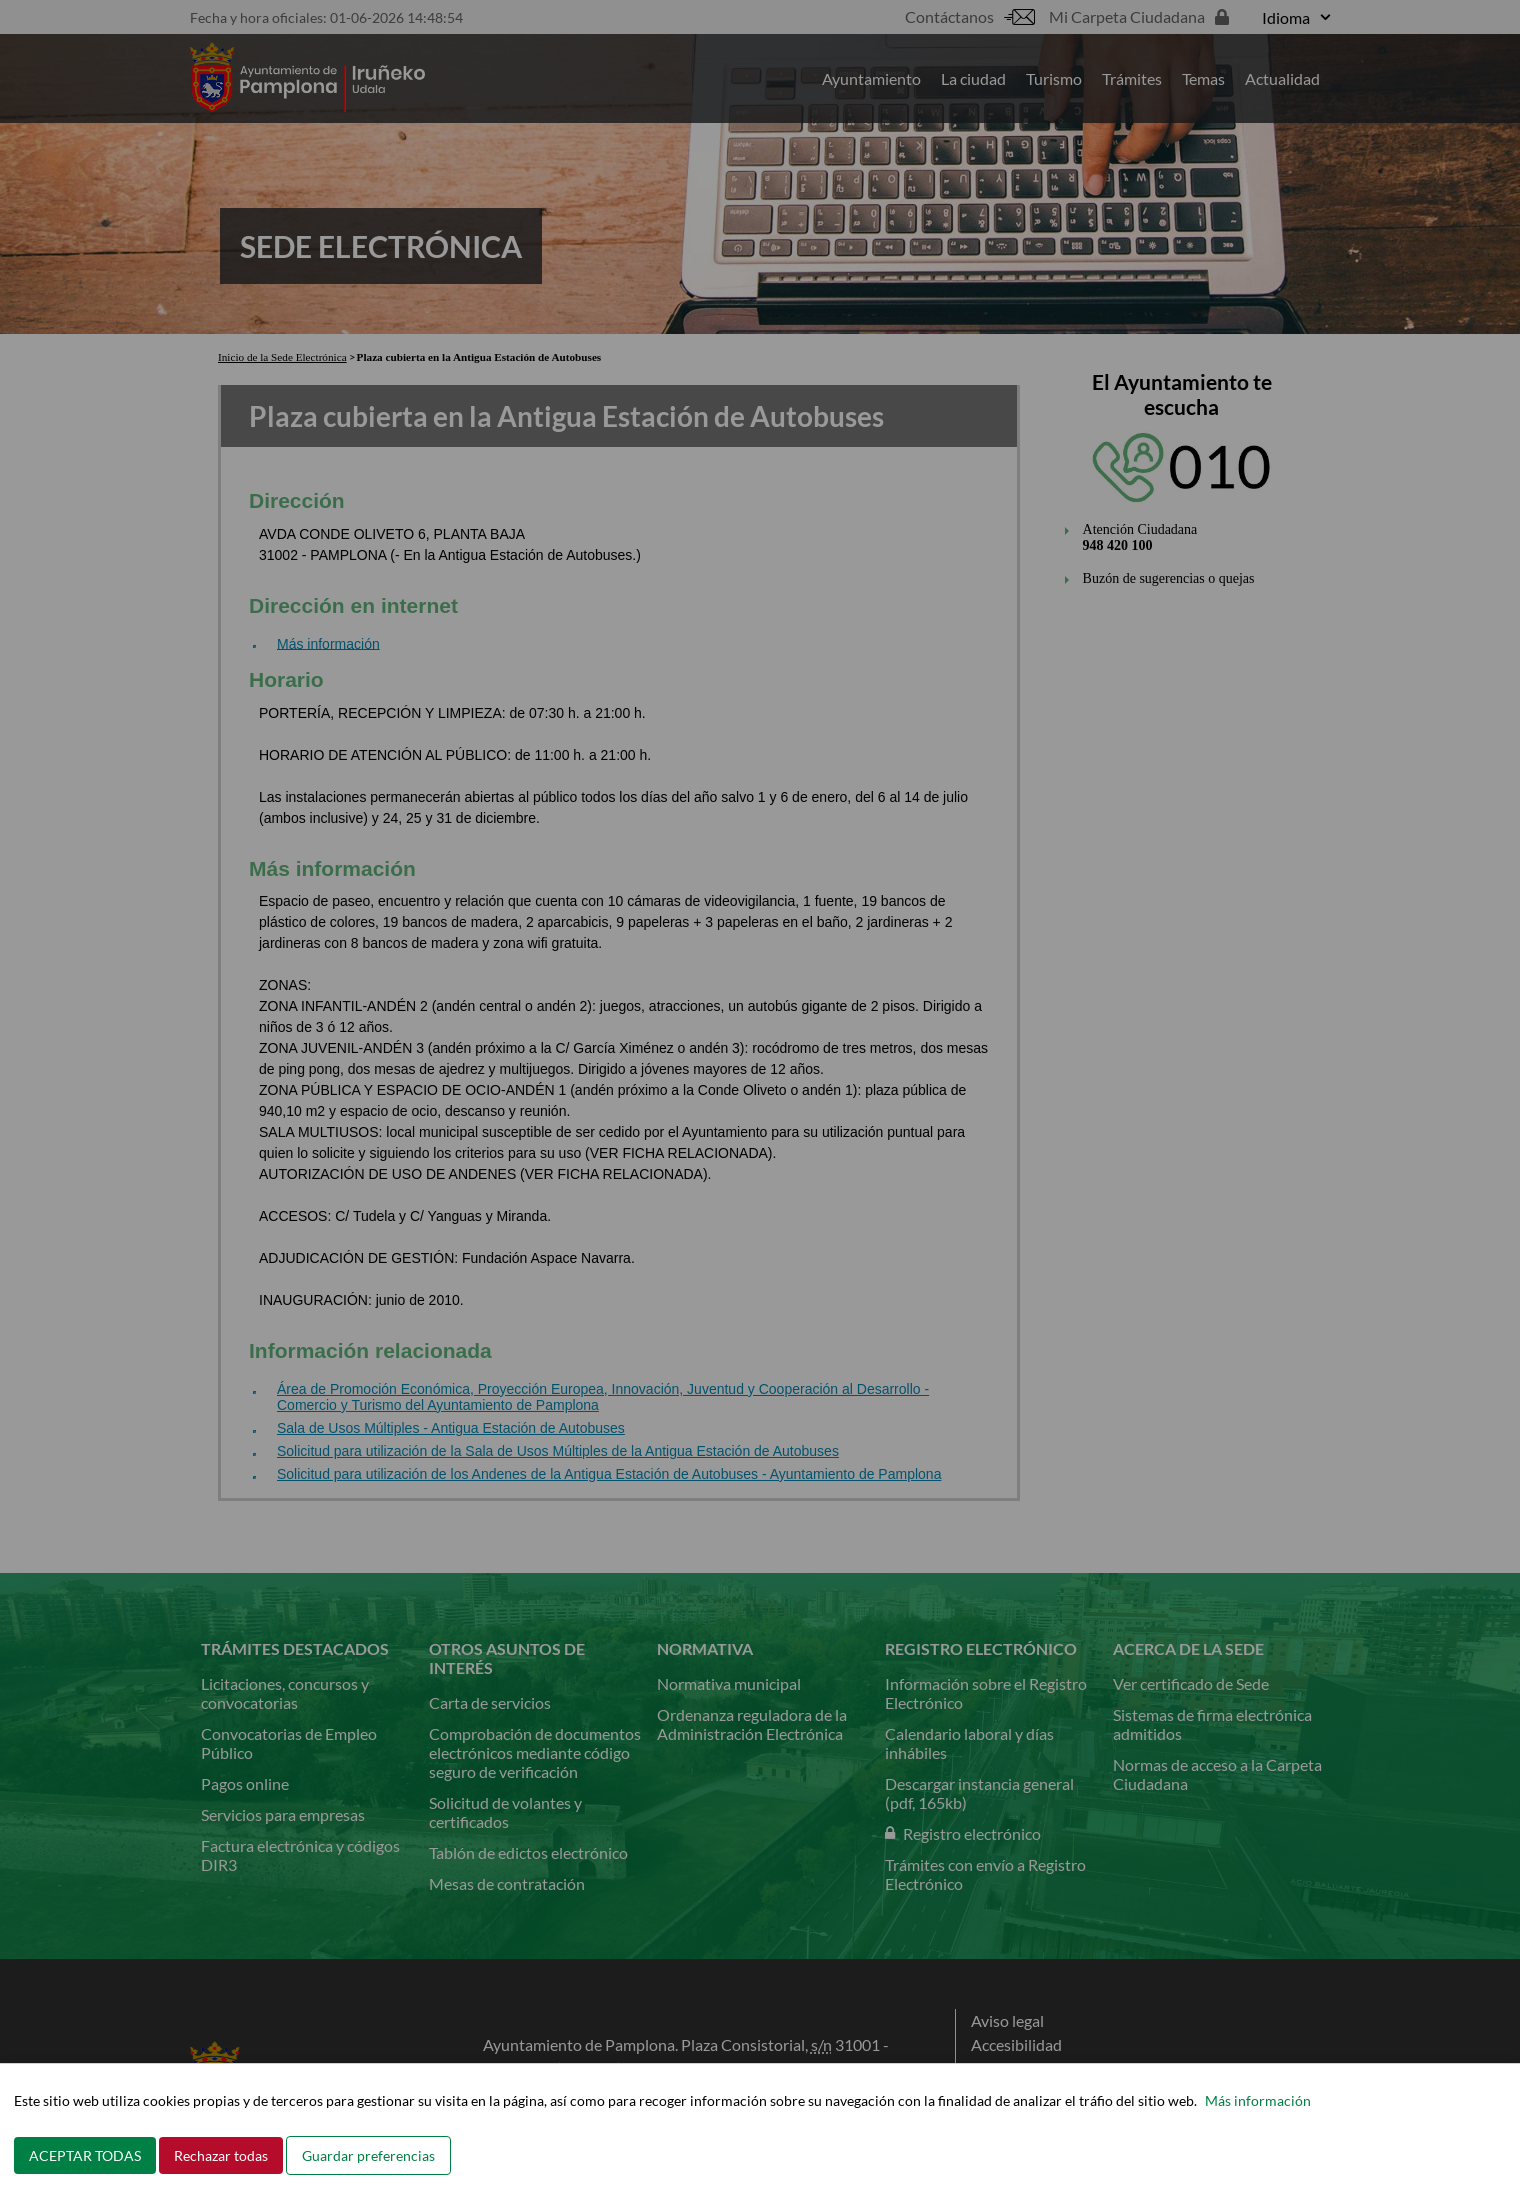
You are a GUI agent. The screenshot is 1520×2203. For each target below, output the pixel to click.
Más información (1258, 2100)
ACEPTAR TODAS (85, 2155)
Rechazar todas (221, 2155)
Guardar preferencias (368, 2155)
